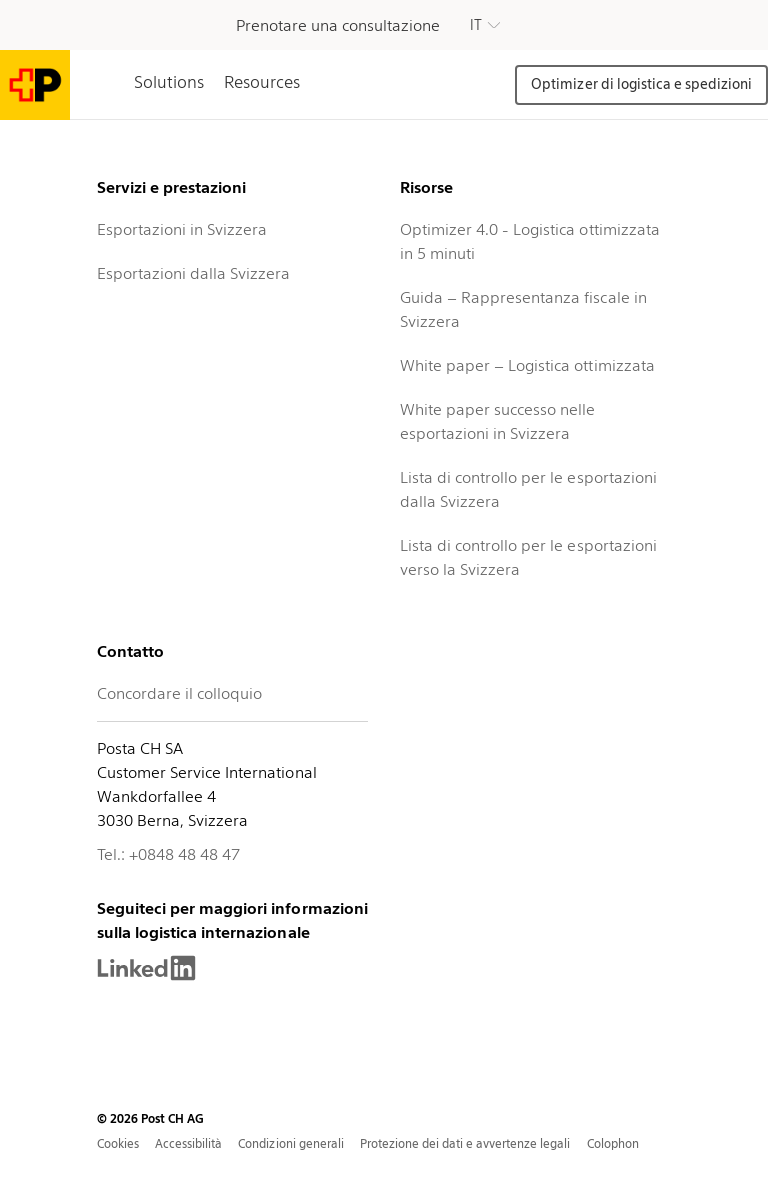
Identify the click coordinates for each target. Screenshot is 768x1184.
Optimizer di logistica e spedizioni (641, 84)
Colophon (613, 1143)
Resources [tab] (262, 82)
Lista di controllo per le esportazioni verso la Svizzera (528, 557)
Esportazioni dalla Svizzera (194, 273)
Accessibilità (188, 1143)
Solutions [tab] (169, 82)
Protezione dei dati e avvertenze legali (465, 1143)
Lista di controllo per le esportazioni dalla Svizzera (528, 489)
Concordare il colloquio (179, 693)
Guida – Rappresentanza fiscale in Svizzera (523, 309)
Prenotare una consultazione (338, 25)
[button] (485, 25)
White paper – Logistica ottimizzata (527, 365)
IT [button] (476, 25)
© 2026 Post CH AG (150, 1118)
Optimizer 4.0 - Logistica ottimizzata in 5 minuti (530, 241)
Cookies (118, 1143)
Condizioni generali (290, 1143)
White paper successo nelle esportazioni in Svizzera (498, 421)
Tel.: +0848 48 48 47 (168, 854)
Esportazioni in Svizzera (182, 229)
